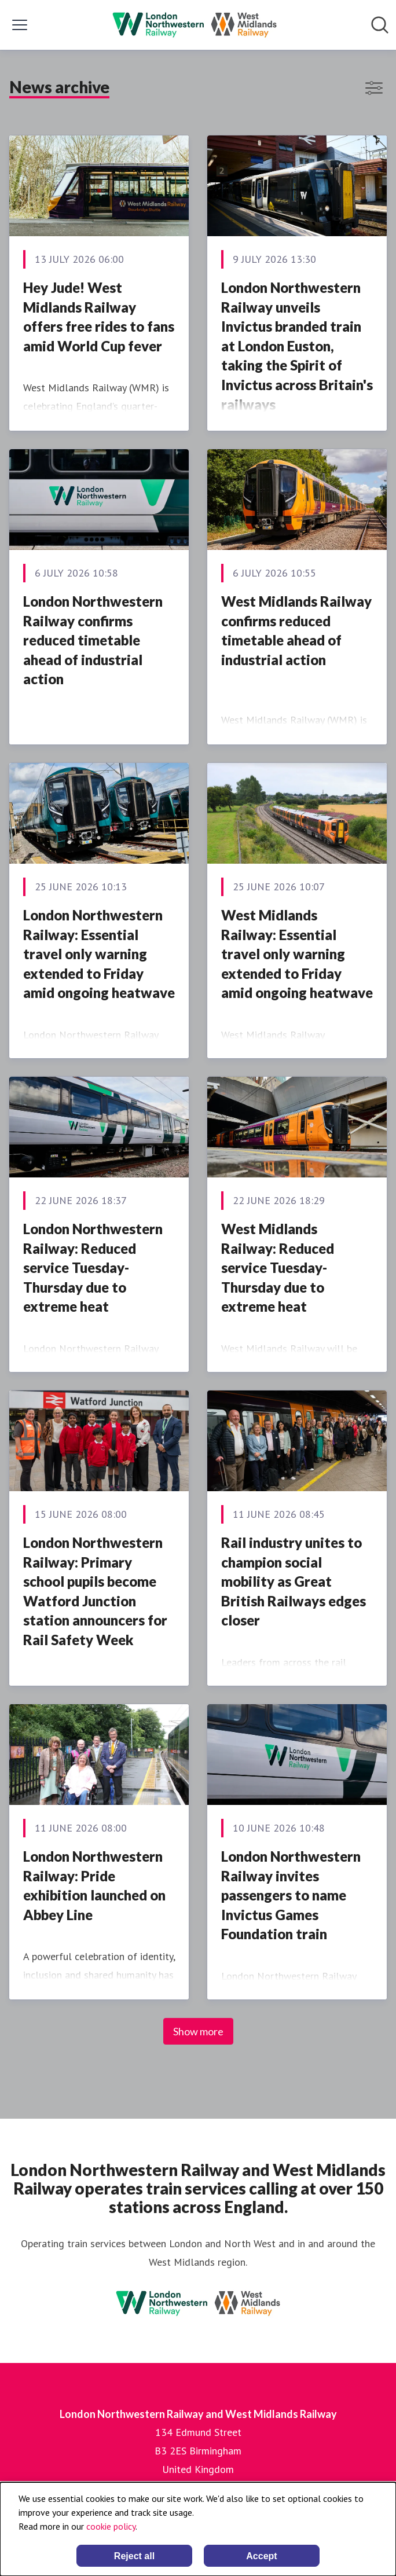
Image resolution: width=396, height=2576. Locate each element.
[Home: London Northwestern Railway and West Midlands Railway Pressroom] (194, 25)
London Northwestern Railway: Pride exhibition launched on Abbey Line (94, 1885)
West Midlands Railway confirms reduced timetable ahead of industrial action (296, 630)
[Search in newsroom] (380, 25)
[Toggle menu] (19, 25)
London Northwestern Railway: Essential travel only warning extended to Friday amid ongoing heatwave (99, 954)
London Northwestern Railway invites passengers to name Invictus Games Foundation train (291, 1895)
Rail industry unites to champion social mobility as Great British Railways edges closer (293, 1581)
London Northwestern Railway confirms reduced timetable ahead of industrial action (93, 640)
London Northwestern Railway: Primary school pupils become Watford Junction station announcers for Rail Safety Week (95, 1591)
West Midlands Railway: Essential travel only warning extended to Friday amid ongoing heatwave (297, 954)
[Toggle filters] (374, 88)
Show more (198, 2031)
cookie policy (110, 2526)
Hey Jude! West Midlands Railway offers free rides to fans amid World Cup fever (98, 316)
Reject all (134, 2556)
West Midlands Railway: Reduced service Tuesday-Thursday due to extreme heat (277, 1267)
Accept (261, 2556)
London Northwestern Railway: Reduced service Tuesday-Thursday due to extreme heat (93, 1267)
